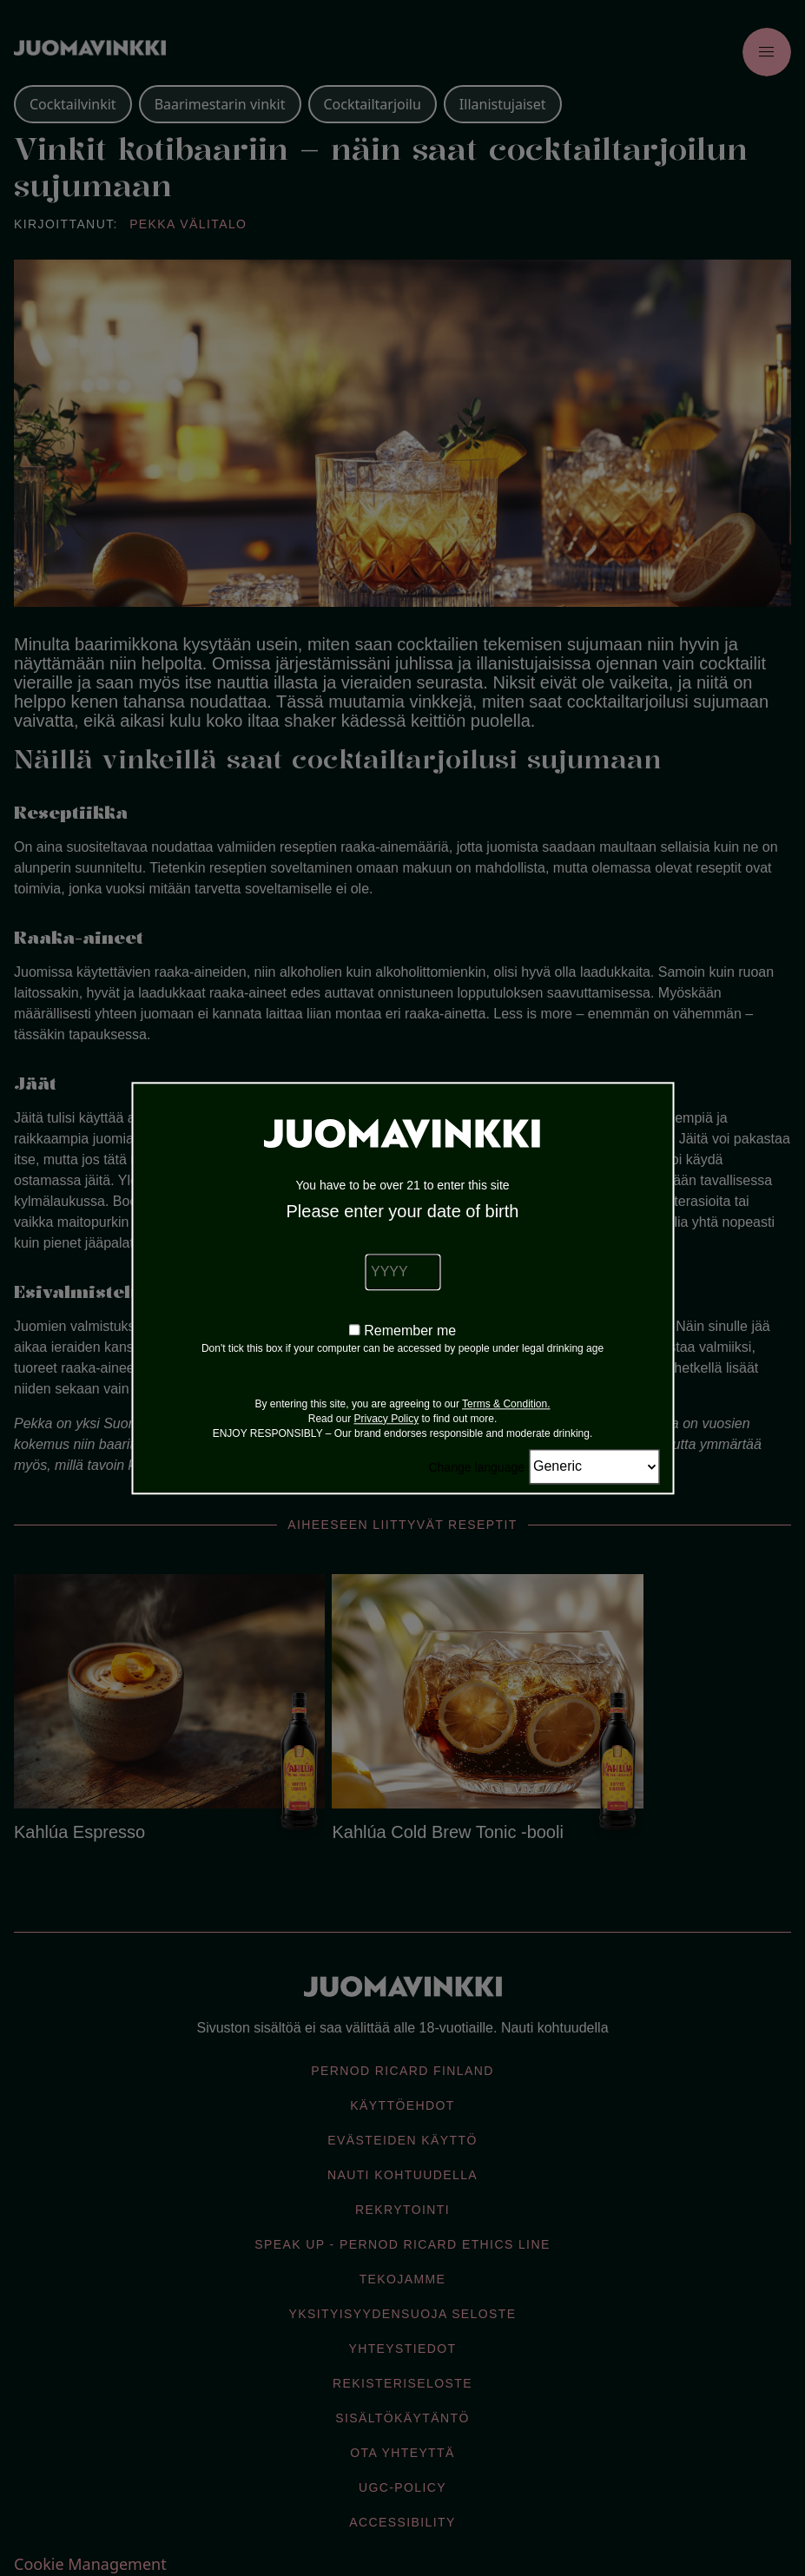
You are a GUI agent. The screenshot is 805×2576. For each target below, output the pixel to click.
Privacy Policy (386, 1419)
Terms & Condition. (506, 1404)
